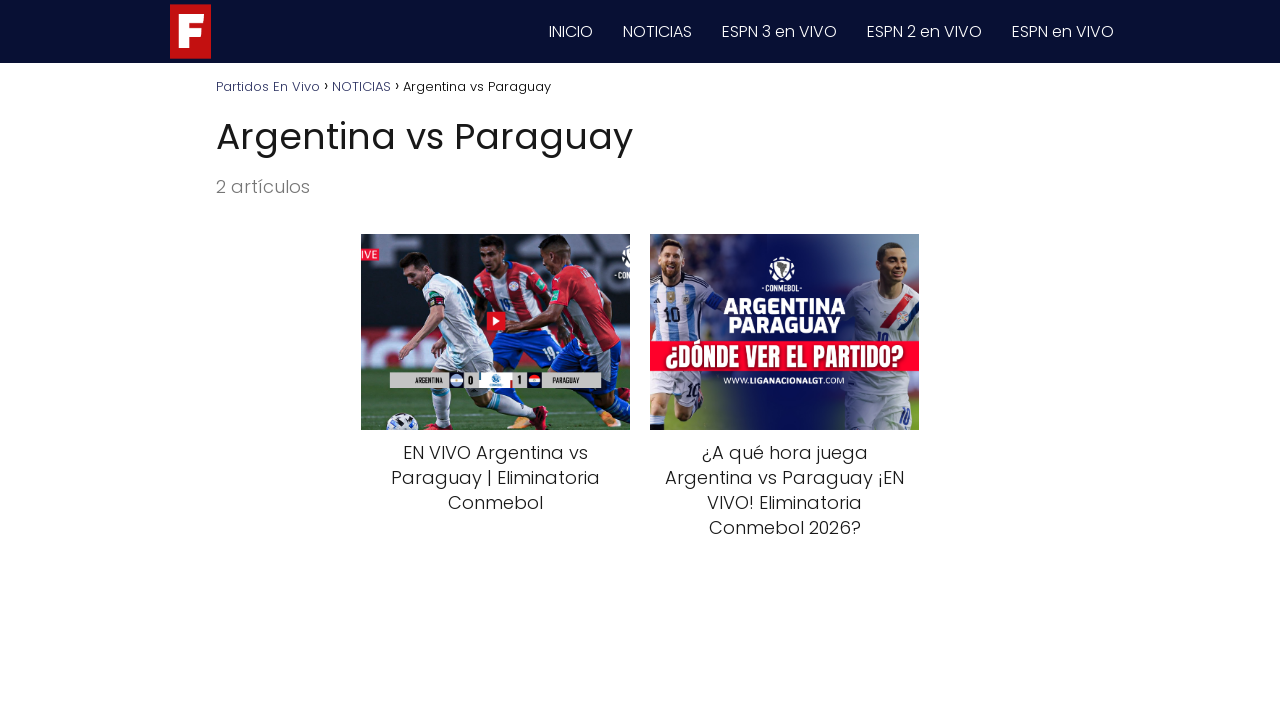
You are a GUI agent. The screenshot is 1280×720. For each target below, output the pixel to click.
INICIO (571, 31)
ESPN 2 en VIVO (924, 31)
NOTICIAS (657, 31)
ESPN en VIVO (1063, 31)
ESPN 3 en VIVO (779, 31)
